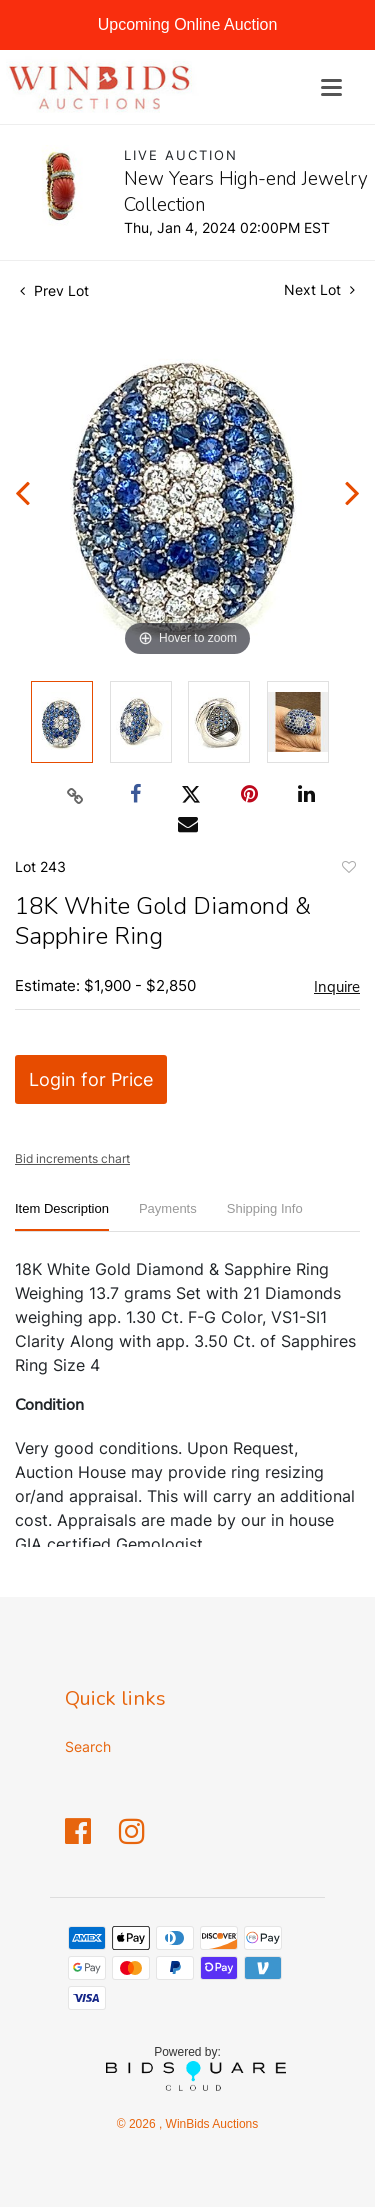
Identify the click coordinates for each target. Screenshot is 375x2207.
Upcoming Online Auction (188, 24)
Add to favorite (348, 870)
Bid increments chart (72, 1158)
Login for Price (91, 1079)
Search (88, 1746)
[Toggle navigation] (331, 87)
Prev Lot (54, 290)
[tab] (62, 1216)
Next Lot (319, 289)
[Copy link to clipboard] (75, 795)
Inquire (337, 987)
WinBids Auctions (210, 2124)
